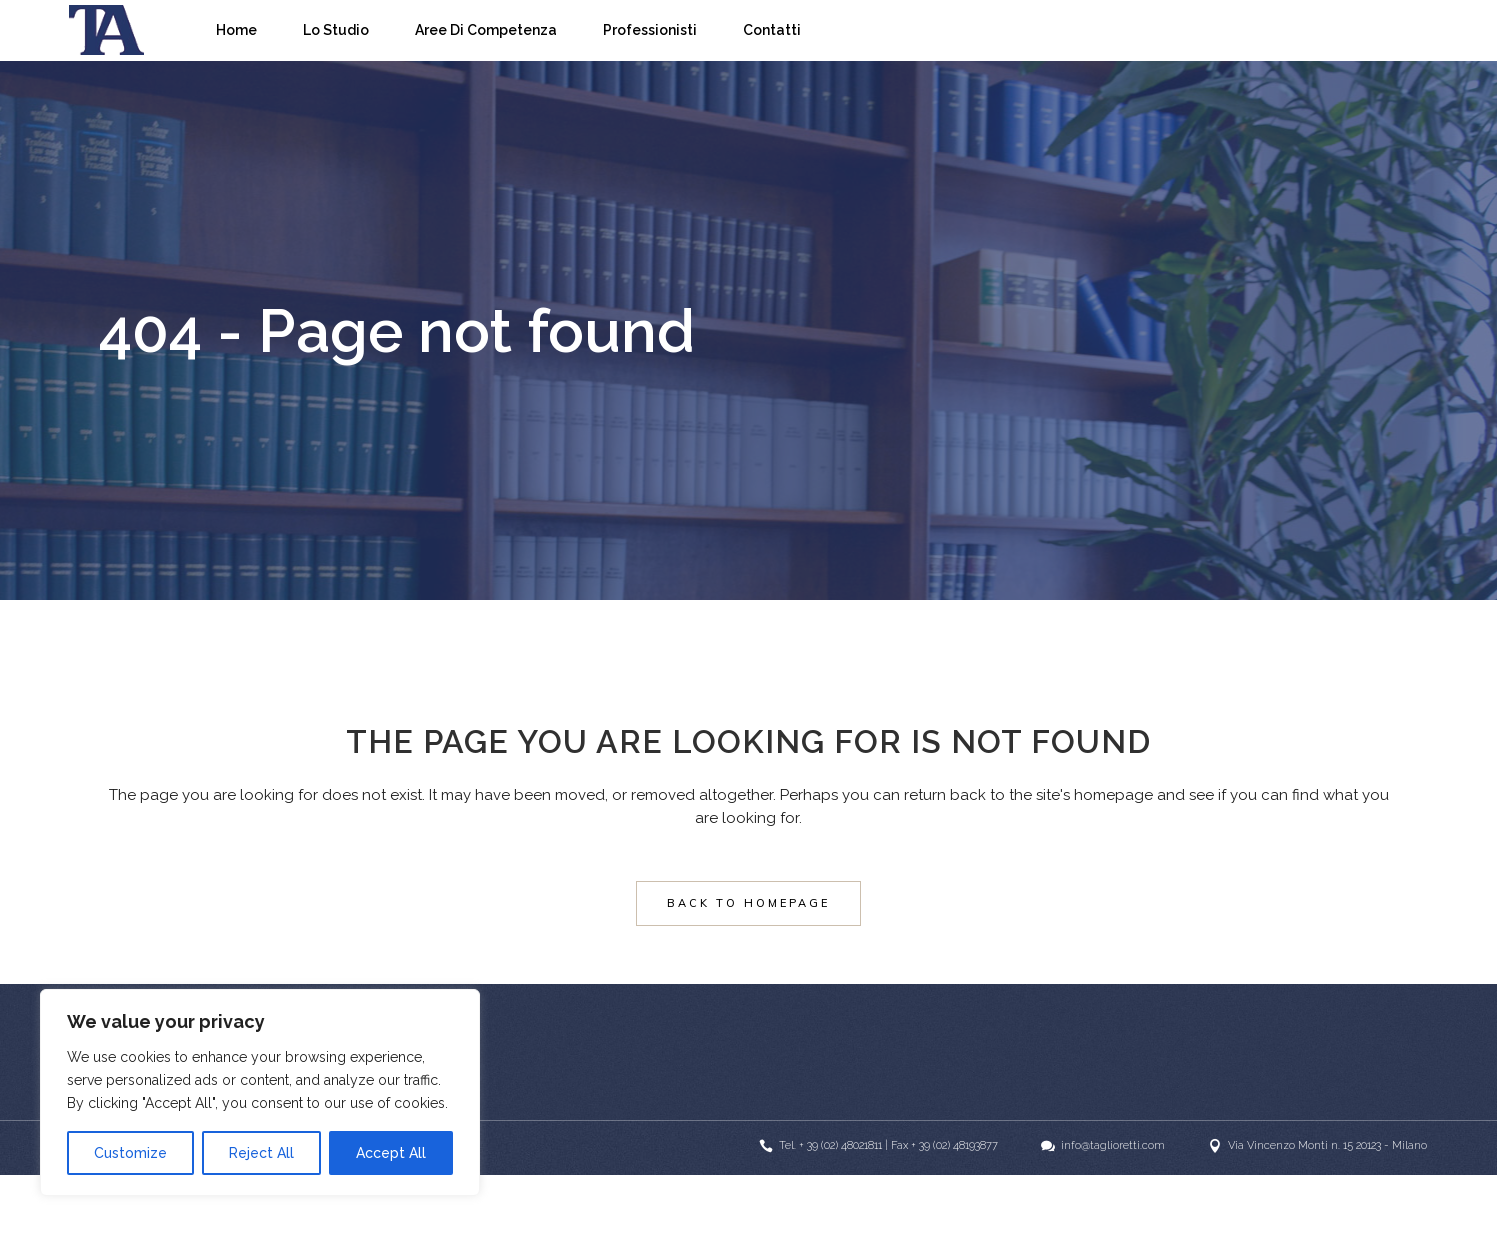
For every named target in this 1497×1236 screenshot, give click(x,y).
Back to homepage (748, 903)
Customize (130, 1153)
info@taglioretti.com (1113, 1145)
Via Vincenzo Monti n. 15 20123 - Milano (1327, 1145)
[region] (260, 1092)
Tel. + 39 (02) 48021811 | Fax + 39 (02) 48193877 (888, 1145)
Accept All (391, 1153)
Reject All (261, 1153)
